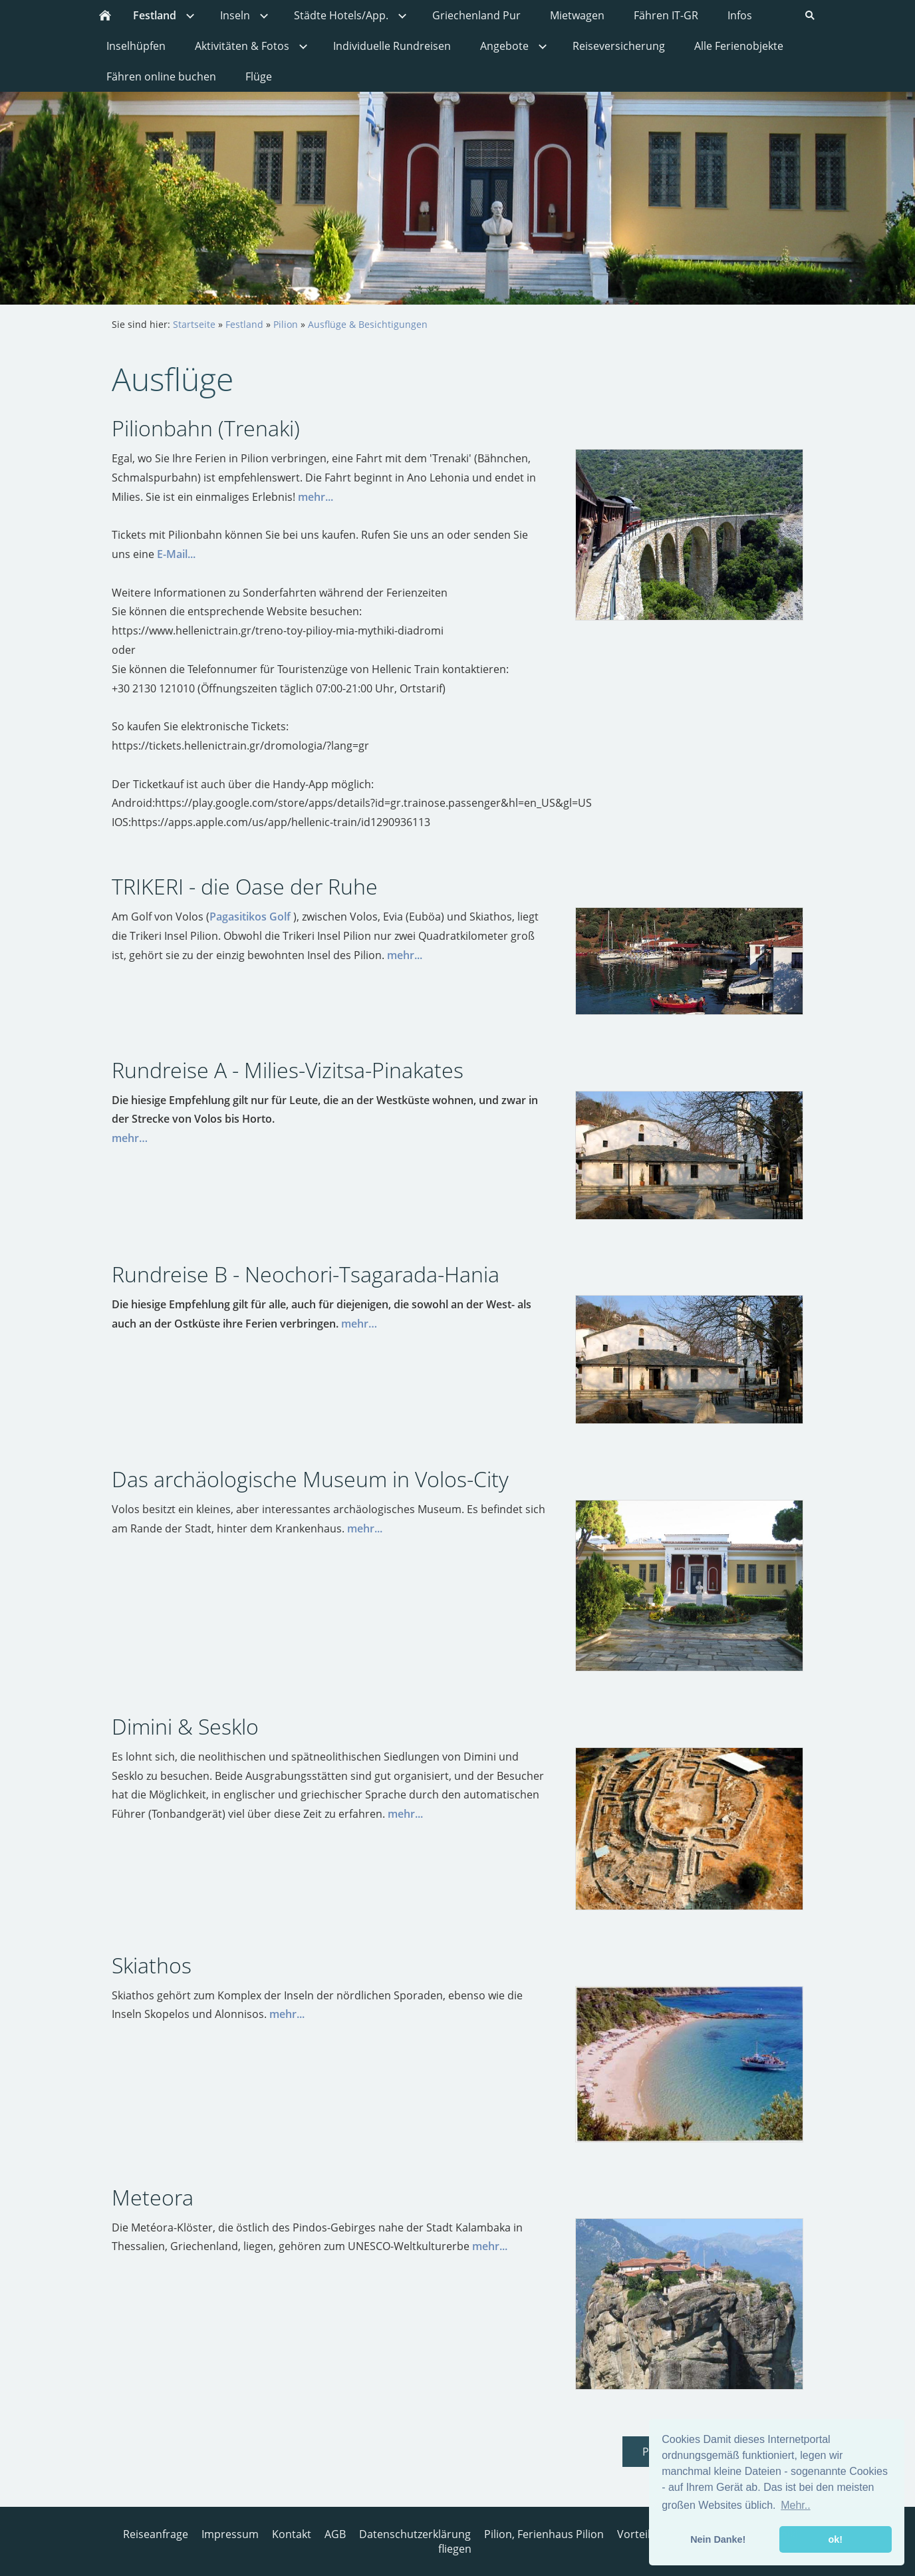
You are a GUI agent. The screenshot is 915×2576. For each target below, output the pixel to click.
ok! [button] (835, 2539)
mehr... (315, 497)
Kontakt (291, 2534)
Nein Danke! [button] (717, 2539)
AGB (335, 2534)
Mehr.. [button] (795, 2505)
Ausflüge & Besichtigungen (368, 324)
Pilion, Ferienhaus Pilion (544, 2534)
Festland (244, 324)
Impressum (230, 2534)
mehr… (130, 1138)
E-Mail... (176, 554)
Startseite (194, 324)
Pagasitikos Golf (250, 916)
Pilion (285, 324)
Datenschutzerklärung (415, 2534)
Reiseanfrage (155, 2534)
